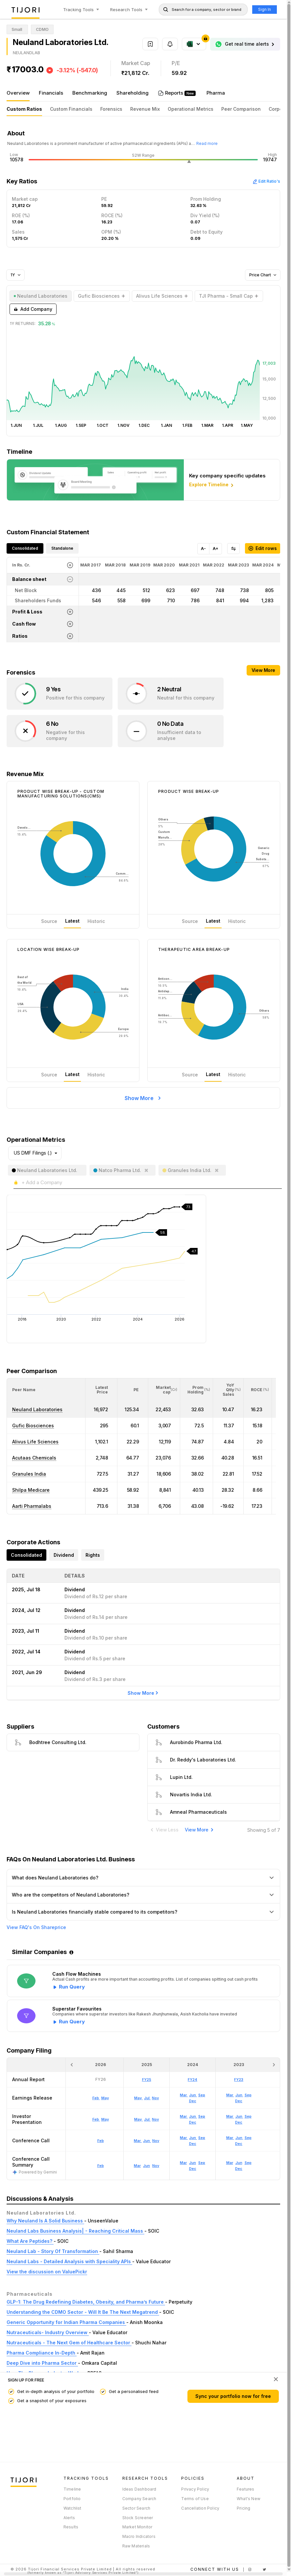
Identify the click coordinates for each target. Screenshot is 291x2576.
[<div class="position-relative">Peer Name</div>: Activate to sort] (46, 1390)
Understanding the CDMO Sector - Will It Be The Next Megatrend (83, 2312)
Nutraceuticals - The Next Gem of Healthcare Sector (69, 2342)
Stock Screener (137, 2517)
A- (203, 548)
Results (70, 2526)
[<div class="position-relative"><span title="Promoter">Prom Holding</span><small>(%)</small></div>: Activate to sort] (196, 1390)
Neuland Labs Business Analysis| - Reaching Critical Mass (75, 2231)
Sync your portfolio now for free (233, 2396)
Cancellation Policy (200, 2508)
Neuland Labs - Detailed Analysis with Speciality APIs (69, 2261)
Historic (96, 921)
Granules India (29, 1474)
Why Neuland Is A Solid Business (45, 2220)
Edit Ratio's (266, 181)
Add (33, 309)
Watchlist (72, 2508)
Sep (201, 2162)
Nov (155, 2165)
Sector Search (136, 2508)
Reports (174, 93)
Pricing (243, 2508)
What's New (248, 2498)
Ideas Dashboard (139, 2489)
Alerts (69, 2517)
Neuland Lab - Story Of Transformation (53, 2251)
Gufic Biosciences (33, 1425)
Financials (51, 93)
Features (246, 2489)
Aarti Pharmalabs (31, 1506)
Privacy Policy (195, 2489)
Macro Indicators (139, 2536)
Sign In (264, 9)
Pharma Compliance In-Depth (42, 2353)
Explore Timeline (212, 485)
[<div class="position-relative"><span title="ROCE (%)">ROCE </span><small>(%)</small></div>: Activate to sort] (258, 1390)
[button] (24, 1389)
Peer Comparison (241, 109)
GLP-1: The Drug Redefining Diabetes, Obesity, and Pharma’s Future (86, 2302)
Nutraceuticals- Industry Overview (48, 2332)
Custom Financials (71, 109)
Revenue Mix (145, 109)
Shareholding (132, 93)
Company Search (139, 2498)
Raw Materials (136, 2545)
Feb (100, 2165)
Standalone (62, 548)
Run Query (72, 1987)
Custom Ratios (24, 109)
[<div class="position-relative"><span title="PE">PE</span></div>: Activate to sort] (132, 1390)
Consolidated (25, 548)
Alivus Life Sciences (35, 1441)
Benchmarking (89, 93)
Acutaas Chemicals (34, 1457)
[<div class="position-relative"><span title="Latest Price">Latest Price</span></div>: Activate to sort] (101, 1390)
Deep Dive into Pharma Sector (42, 2363)
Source (49, 921)
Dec (192, 2168)
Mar (137, 2165)
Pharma (215, 93)
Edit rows (262, 548)
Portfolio (72, 2498)
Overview (18, 93)
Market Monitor (137, 2526)
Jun (146, 2165)
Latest (72, 921)
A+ (215, 548)
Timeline (72, 2489)
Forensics (111, 109)
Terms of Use (194, 2498)
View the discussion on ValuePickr (47, 2271)
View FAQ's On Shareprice (36, 1927)
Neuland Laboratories (37, 1409)
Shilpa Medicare (31, 1490)
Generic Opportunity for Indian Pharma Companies (66, 2322)
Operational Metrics (190, 109)
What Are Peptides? (30, 2241)
